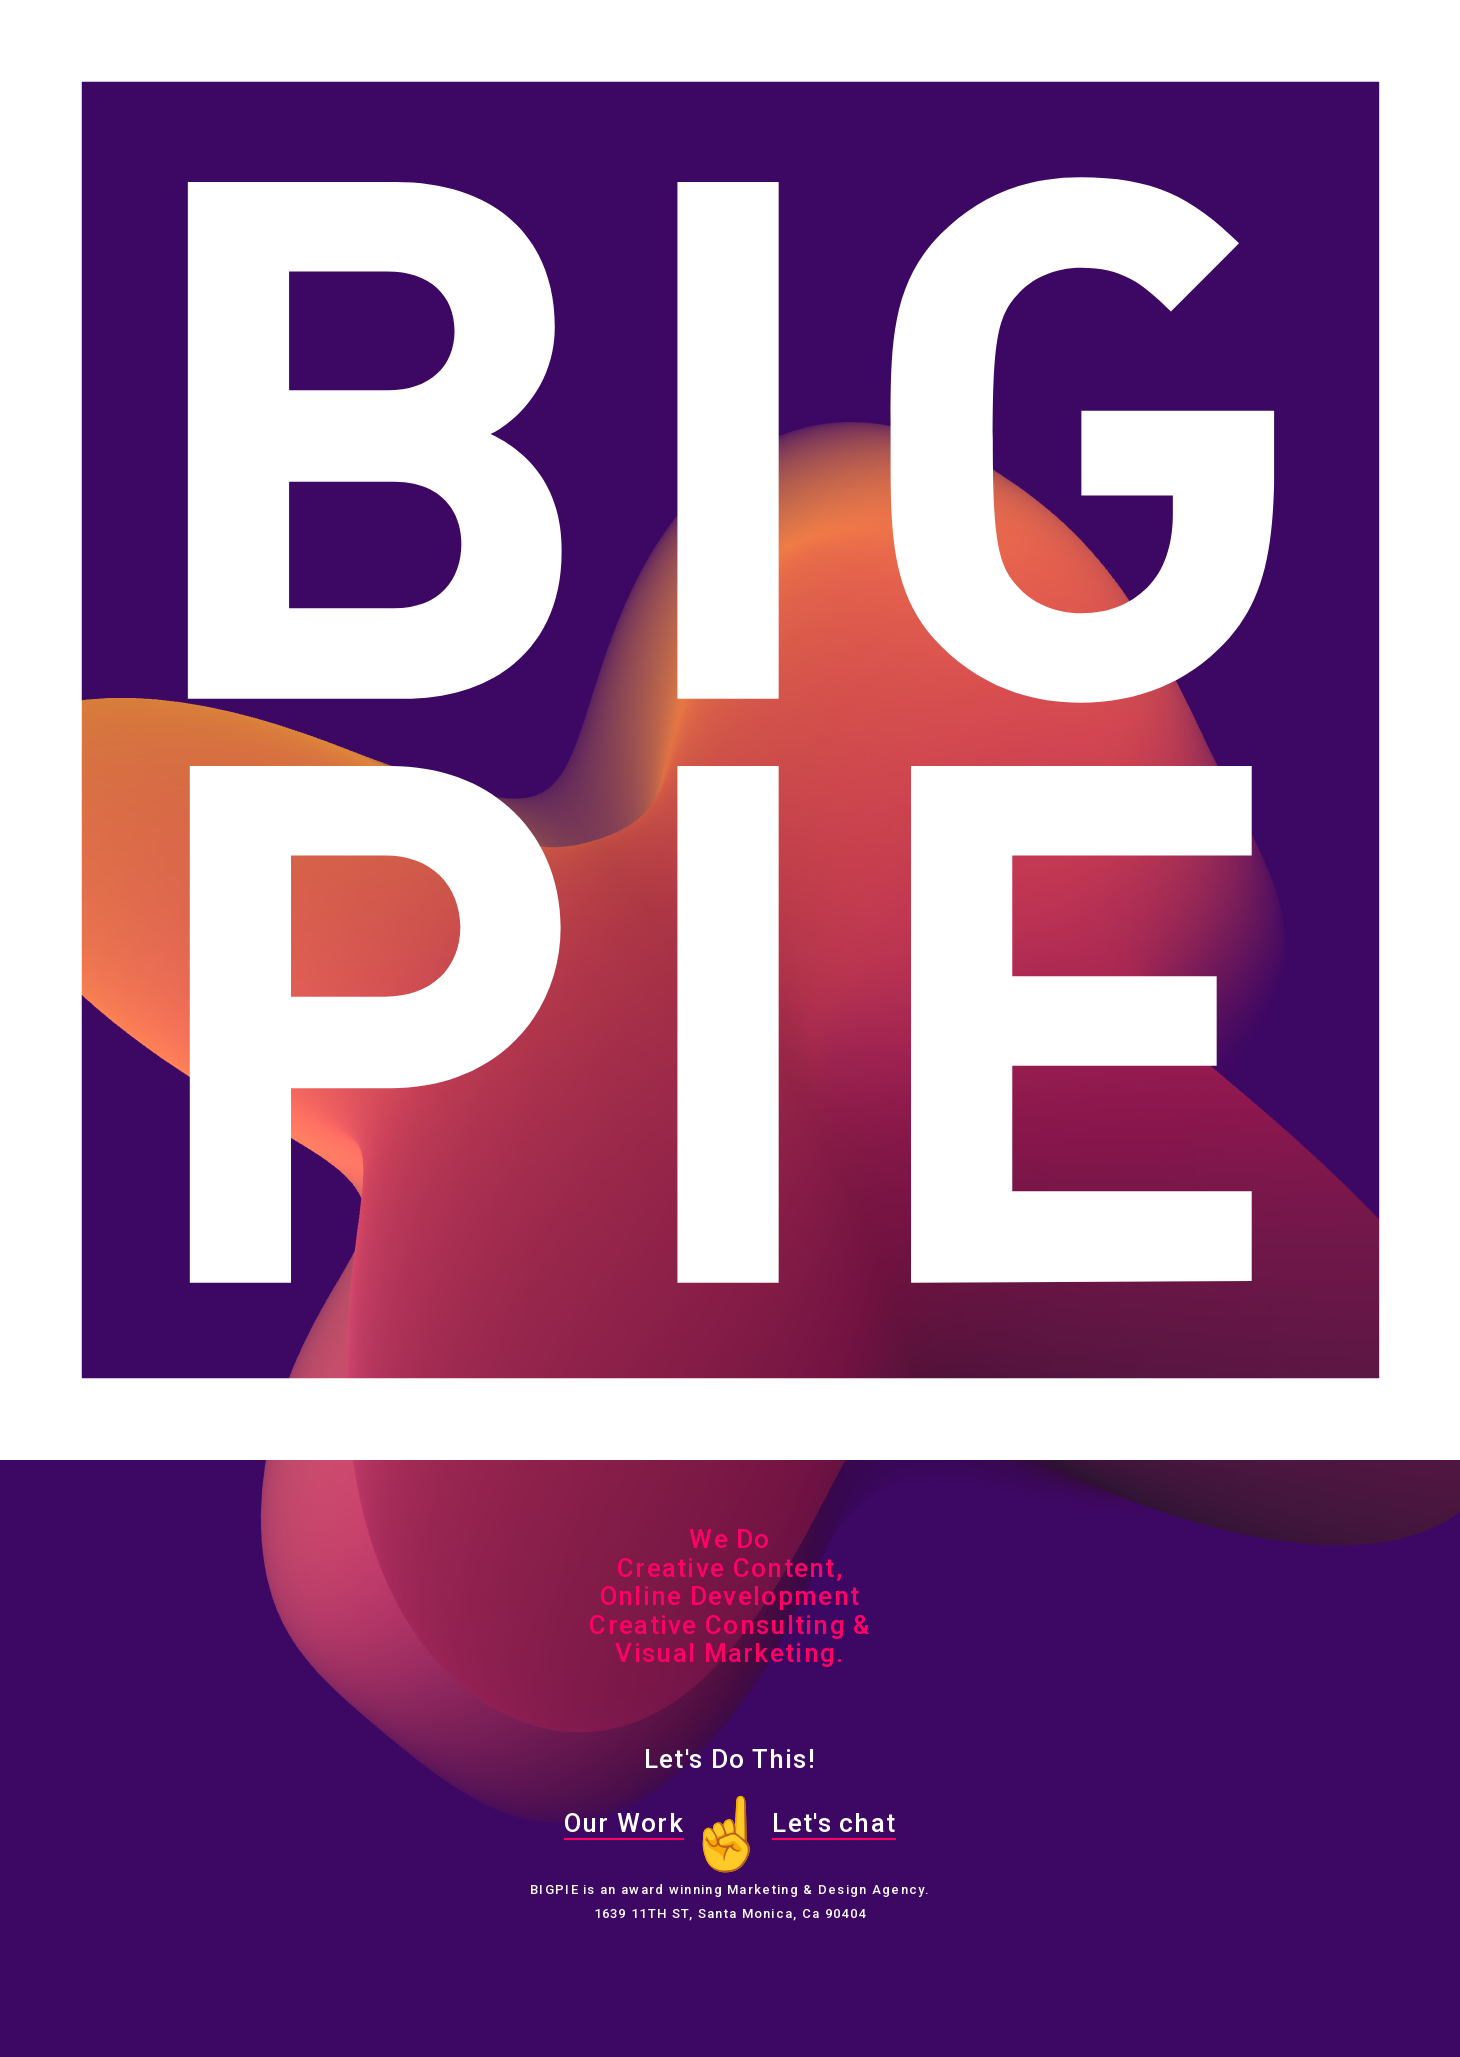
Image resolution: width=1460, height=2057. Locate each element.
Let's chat (834, 1823)
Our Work (624, 1823)
